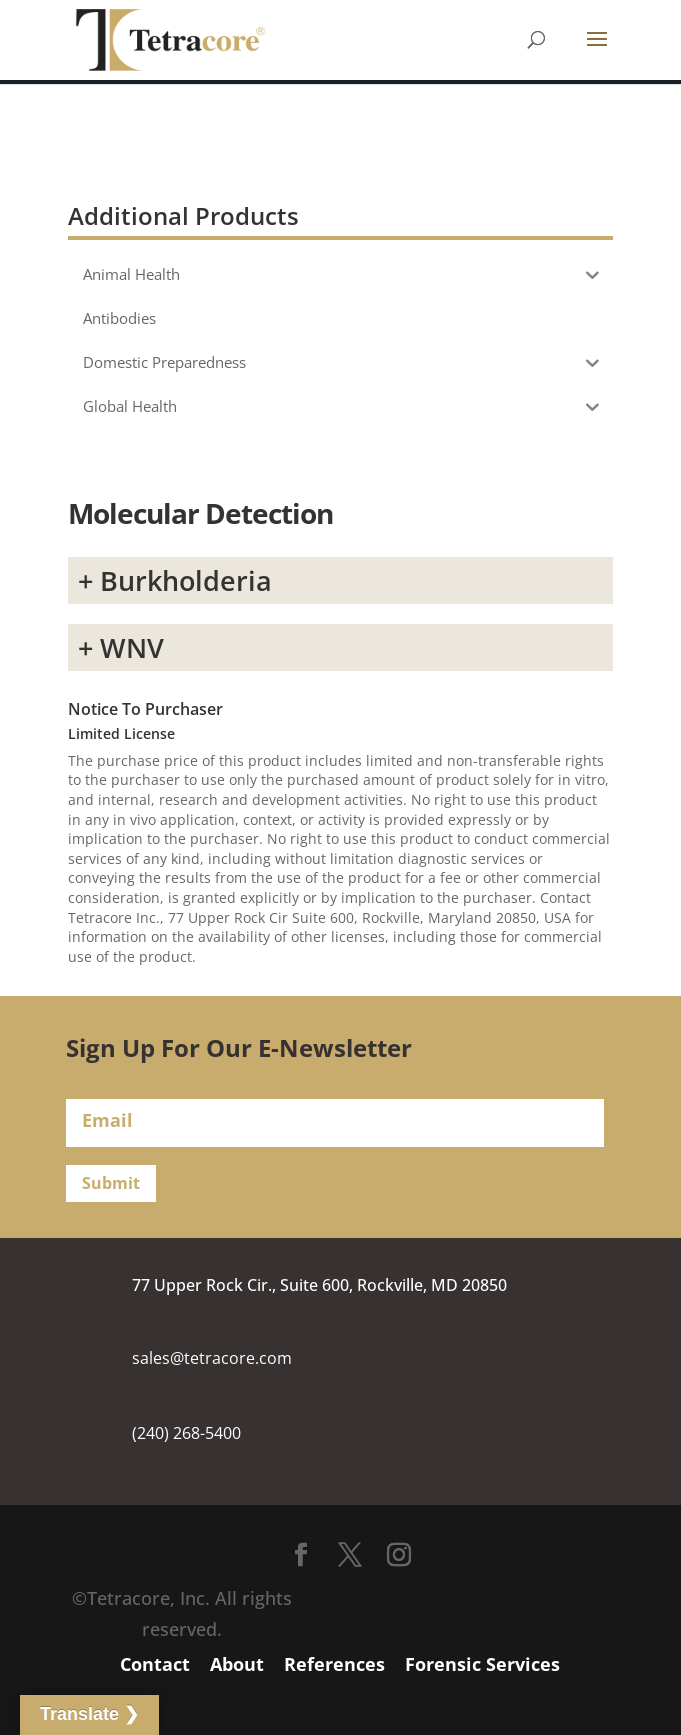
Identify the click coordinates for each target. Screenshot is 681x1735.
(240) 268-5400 (186, 1433)
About (237, 1664)
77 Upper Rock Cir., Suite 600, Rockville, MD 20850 (319, 1285)
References (334, 1664)
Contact (155, 1664)
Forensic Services (482, 1664)
